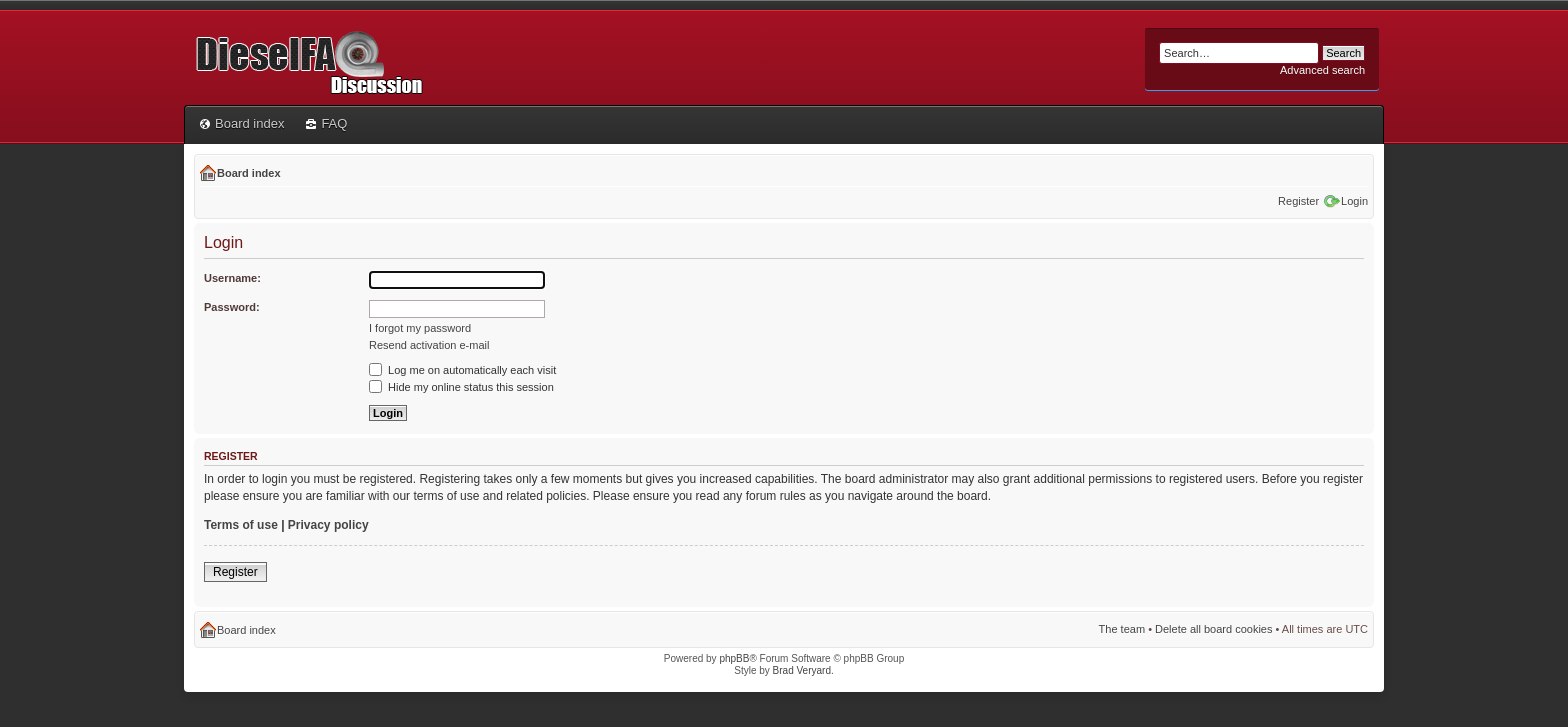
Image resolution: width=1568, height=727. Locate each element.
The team (1122, 629)
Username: (232, 278)
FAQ (326, 123)
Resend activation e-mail (429, 345)
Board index (242, 123)
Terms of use (241, 525)
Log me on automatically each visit (462, 370)
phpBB (734, 658)
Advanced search (1322, 70)
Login (1354, 201)
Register (1298, 201)
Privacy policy (328, 525)
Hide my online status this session (461, 387)
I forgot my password (420, 328)
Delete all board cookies (1213, 629)
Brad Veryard (802, 670)
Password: (232, 307)
